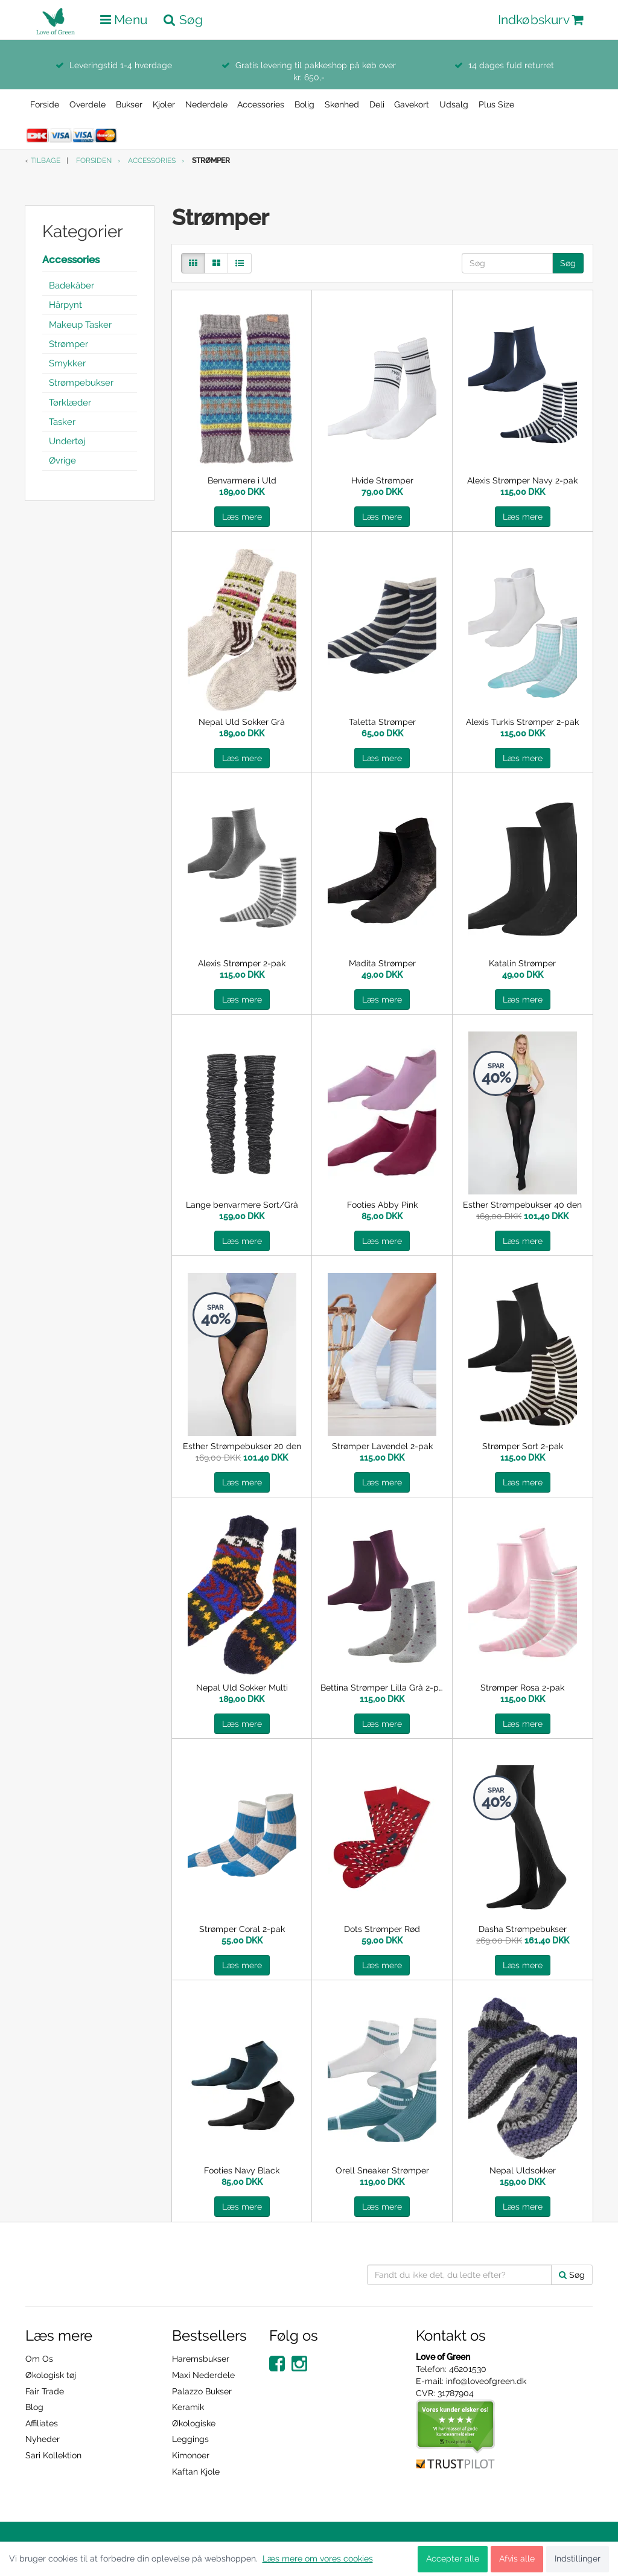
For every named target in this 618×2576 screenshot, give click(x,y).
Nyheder (42, 2439)
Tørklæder (70, 402)
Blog (34, 2407)
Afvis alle (517, 2558)
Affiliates (41, 2423)
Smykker (67, 363)
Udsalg (453, 104)
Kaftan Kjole (196, 2471)
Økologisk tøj (50, 2375)
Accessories (260, 104)
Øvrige (62, 460)
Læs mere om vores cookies (318, 2558)
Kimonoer (190, 2455)
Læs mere (242, 516)
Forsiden (94, 160)
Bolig (304, 104)
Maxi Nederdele (203, 2375)
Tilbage (45, 160)
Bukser (129, 104)
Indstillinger (577, 2558)
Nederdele (206, 104)
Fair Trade (44, 2391)
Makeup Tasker (80, 324)
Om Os (39, 2359)
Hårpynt (65, 304)
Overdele (87, 104)
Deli (376, 104)
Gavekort (411, 104)
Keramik (188, 2407)
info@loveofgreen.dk (486, 2381)
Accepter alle (452, 2558)
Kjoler (164, 104)
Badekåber (71, 285)
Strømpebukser (81, 382)
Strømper (68, 344)
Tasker (62, 421)
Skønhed (342, 104)
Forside (44, 104)
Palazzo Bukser (202, 2391)
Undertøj (67, 441)
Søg (568, 263)
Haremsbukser (200, 2359)
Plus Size (496, 104)
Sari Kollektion (53, 2455)
